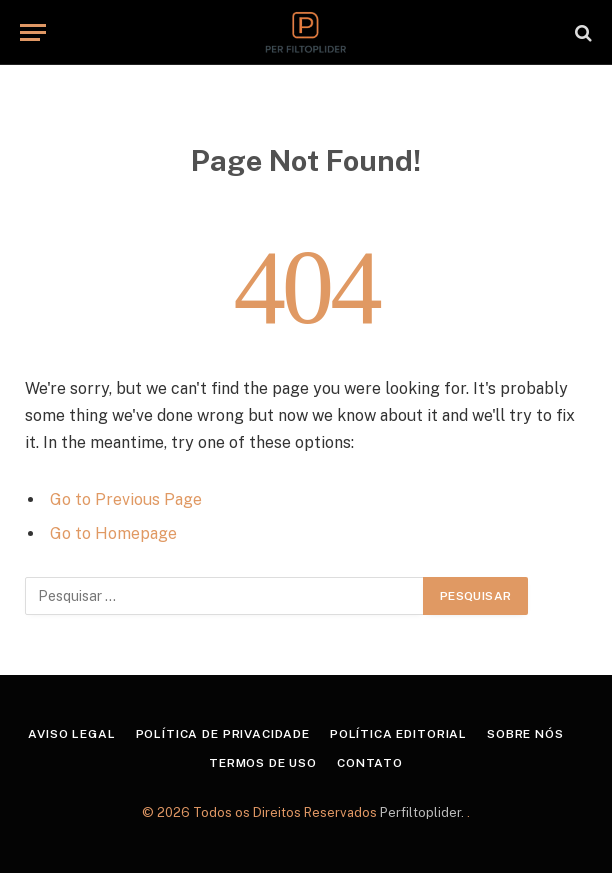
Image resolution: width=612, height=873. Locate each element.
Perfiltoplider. (423, 812)
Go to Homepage (113, 533)
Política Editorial (398, 734)
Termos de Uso (263, 763)
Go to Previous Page (126, 499)
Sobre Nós (525, 734)
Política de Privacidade (223, 734)
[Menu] (33, 32)
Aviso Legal (71, 734)
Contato (370, 763)
